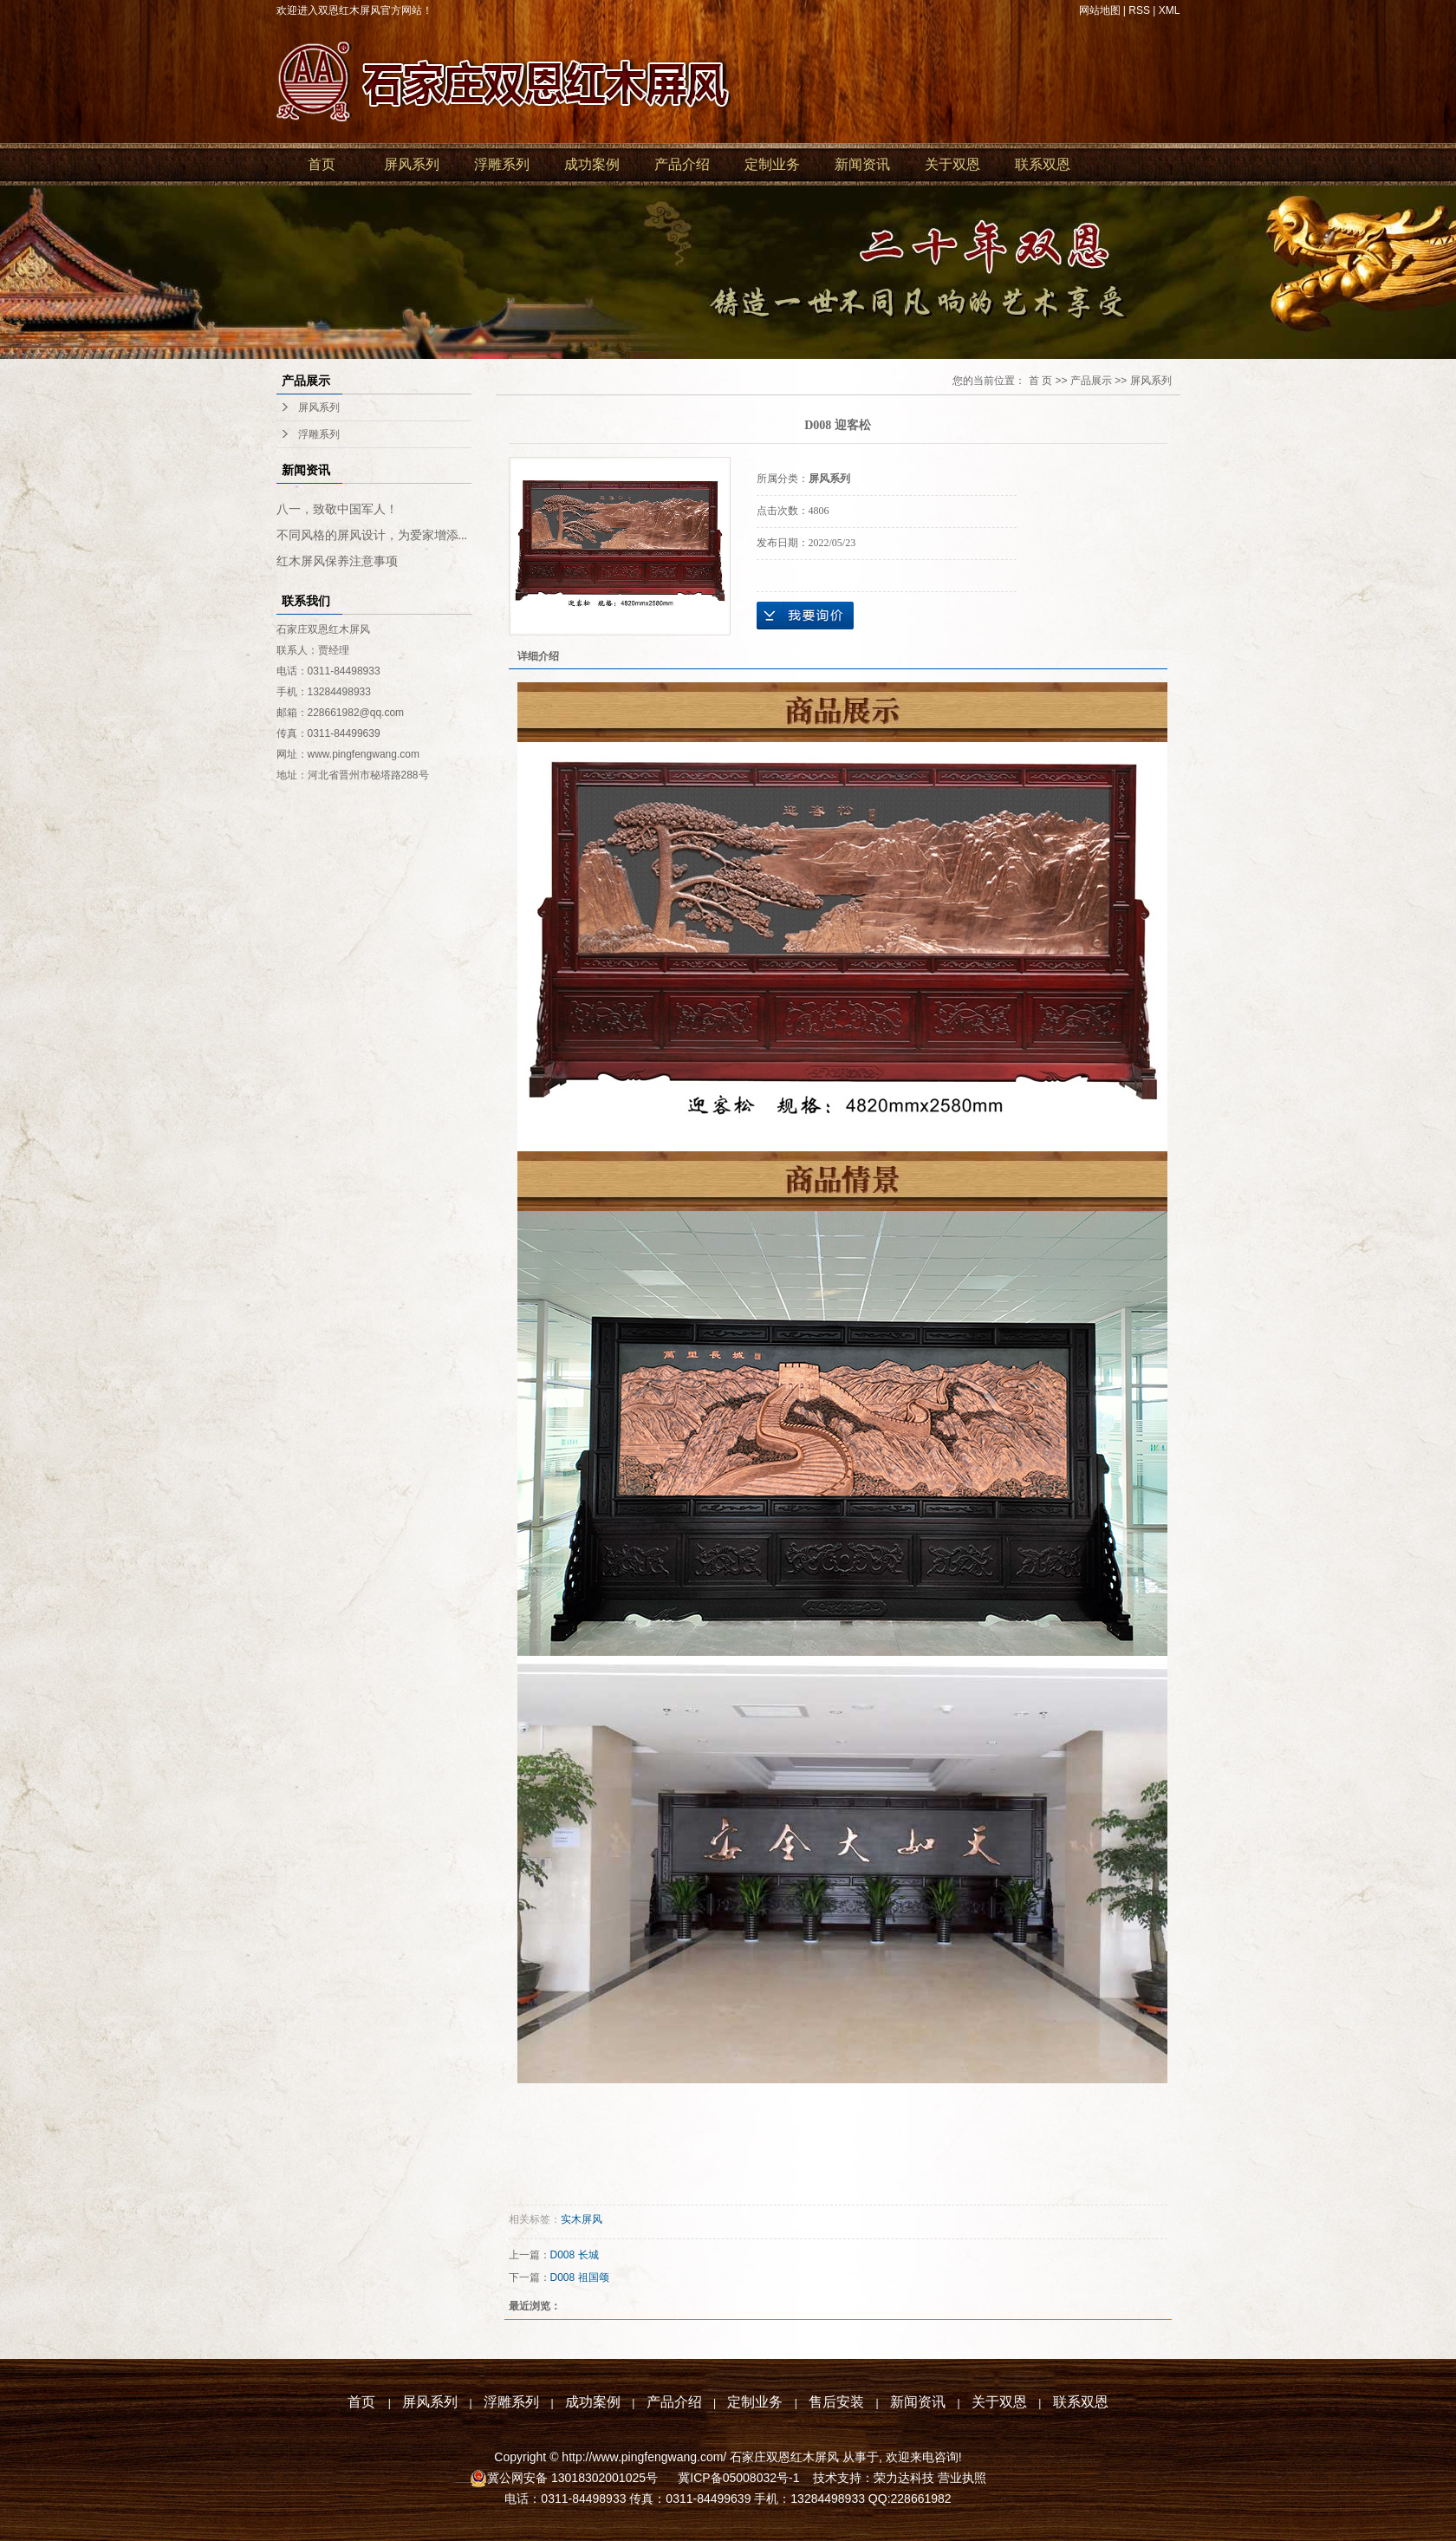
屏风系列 (411, 164)
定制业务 (772, 164)
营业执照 (962, 2478)
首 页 (1040, 381)
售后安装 (836, 2401)
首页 (321, 164)
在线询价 (805, 615)
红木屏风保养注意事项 (337, 561)
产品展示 (1091, 381)
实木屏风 (581, 2219)
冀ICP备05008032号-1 (736, 2478)
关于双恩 (952, 164)
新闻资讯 (862, 164)
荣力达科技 (904, 2478)
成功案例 (592, 164)
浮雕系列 (502, 164)
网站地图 (1100, 10)
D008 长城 (574, 2255)
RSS (1139, 10)
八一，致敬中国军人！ (337, 509)
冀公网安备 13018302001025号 (574, 2478)
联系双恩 (1042, 164)
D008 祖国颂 (579, 2277)
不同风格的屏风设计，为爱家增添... (372, 535)
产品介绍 (682, 164)
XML (1169, 10)
